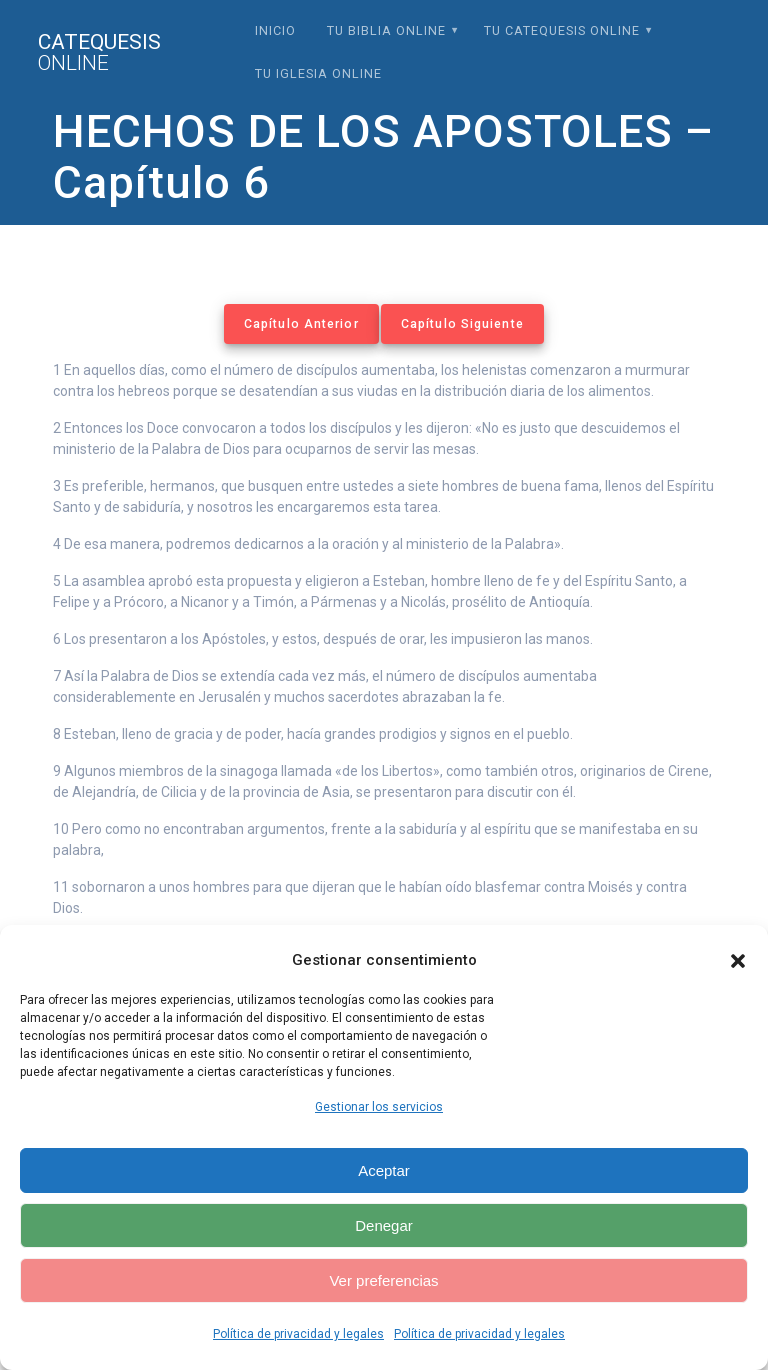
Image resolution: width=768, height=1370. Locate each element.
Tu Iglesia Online (318, 73)
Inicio (275, 30)
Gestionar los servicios (379, 1107)
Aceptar (384, 1170)
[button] (738, 961)
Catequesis (99, 53)
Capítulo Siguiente (462, 324)
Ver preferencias (383, 1280)
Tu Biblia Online (386, 30)
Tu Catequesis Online (562, 30)
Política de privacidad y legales (298, 1334)
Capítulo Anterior (301, 324)
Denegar (384, 1225)
